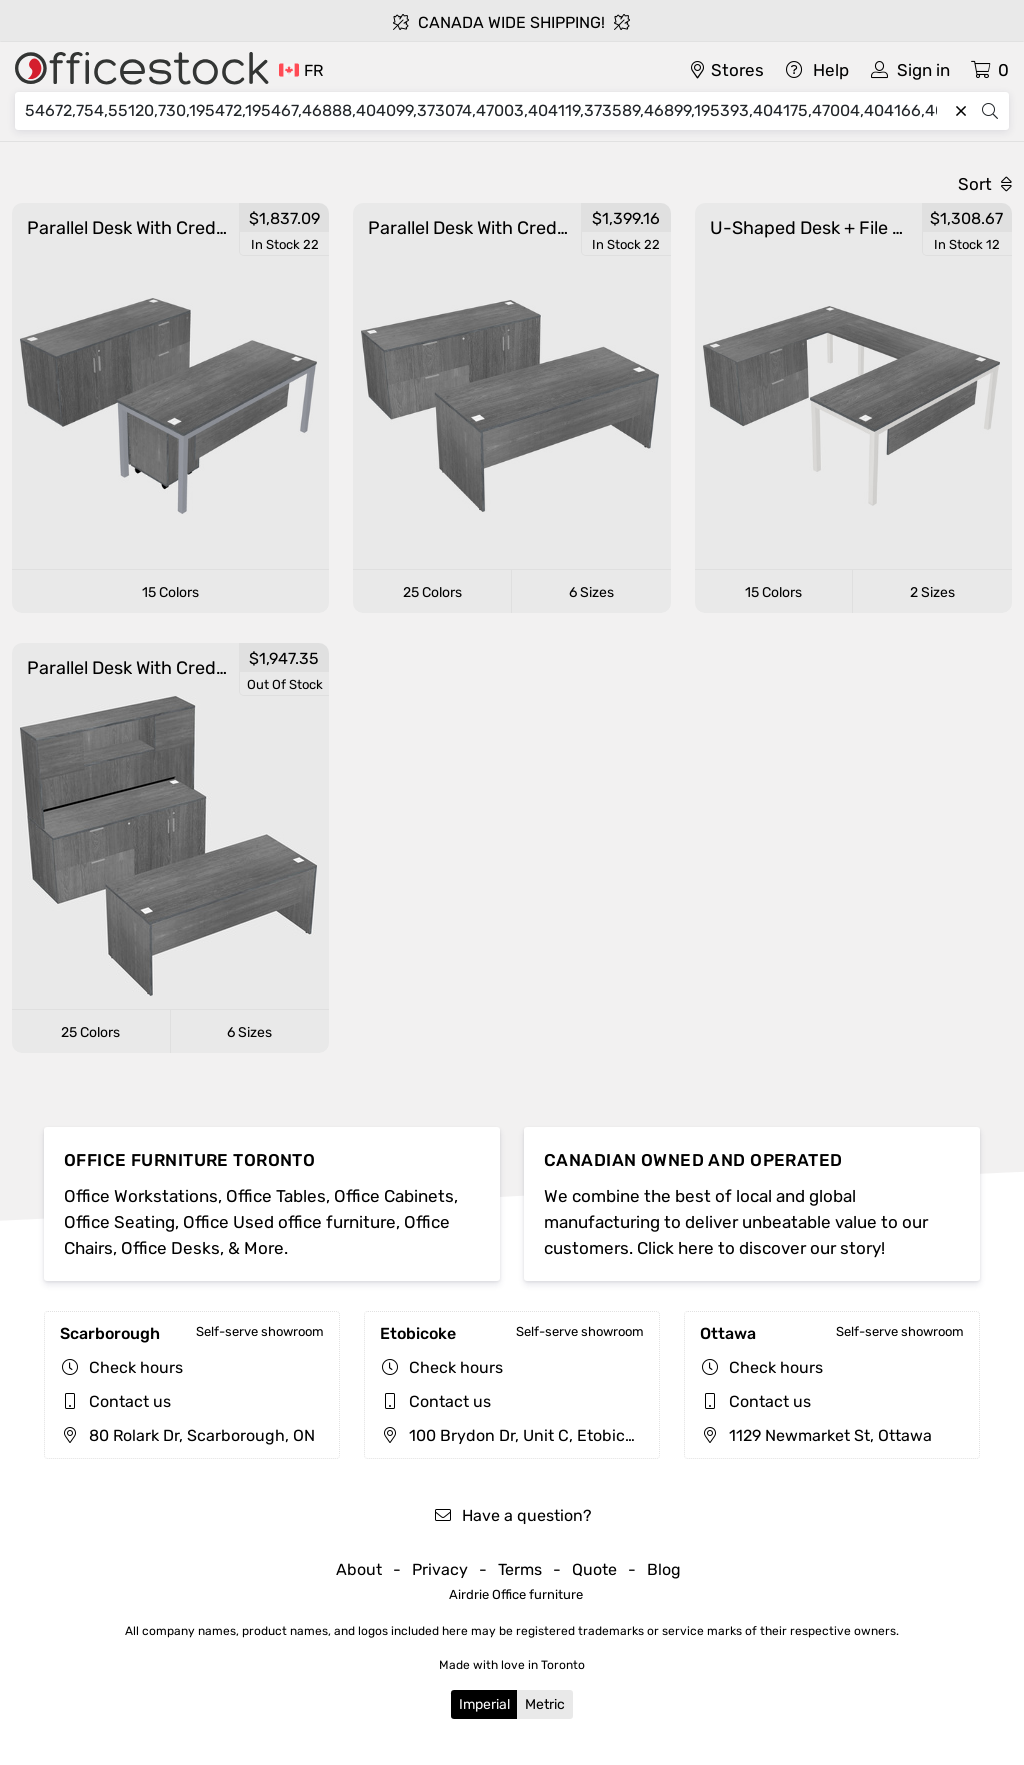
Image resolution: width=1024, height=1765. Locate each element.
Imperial (484, 1704)
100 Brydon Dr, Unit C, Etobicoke (515, 1435)
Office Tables (276, 1196)
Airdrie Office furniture (516, 1594)
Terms (520, 1569)
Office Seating (119, 1222)
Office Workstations (141, 1196)
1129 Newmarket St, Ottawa (816, 1435)
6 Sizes (591, 592)
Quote (594, 1569)
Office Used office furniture (289, 1222)
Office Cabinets (394, 1196)
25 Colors (432, 592)
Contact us (130, 1401)
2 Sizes (932, 592)
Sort (985, 184)
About (359, 1569)
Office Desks (170, 1248)
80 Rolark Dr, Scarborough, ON (187, 1435)
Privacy (440, 1569)
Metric (545, 1704)
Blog (664, 1569)
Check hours (136, 1367)
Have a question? (512, 1515)
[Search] (486, 111)
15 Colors (170, 592)
